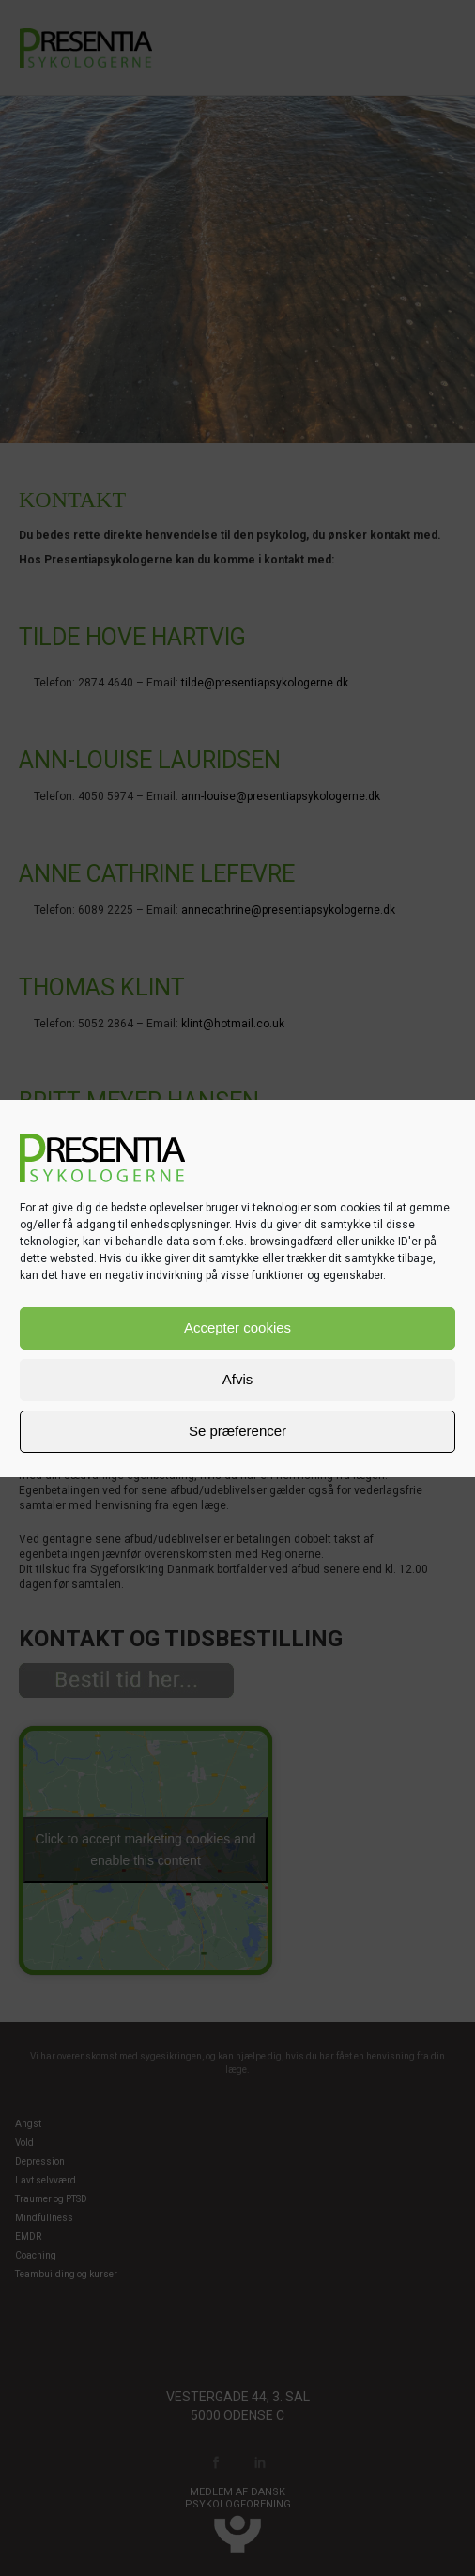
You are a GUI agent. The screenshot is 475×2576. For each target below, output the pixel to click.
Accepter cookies (237, 1327)
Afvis (237, 1379)
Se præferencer (237, 1431)
